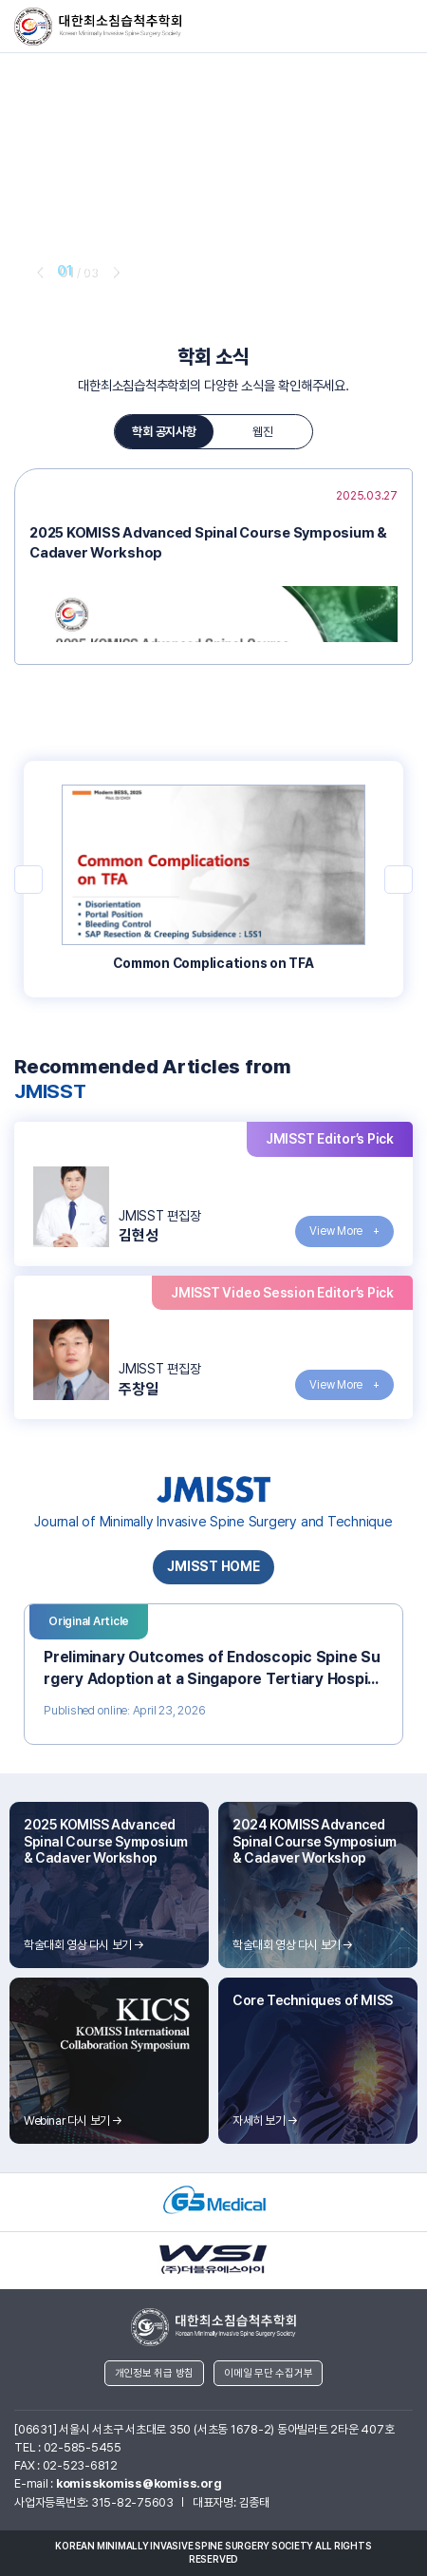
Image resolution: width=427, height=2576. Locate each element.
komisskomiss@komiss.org (138, 2483)
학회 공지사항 (163, 432)
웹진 (262, 432)
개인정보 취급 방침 (155, 2373)
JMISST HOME (213, 1566)
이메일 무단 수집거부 (268, 2373)
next (114, 271)
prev (37, 271)
